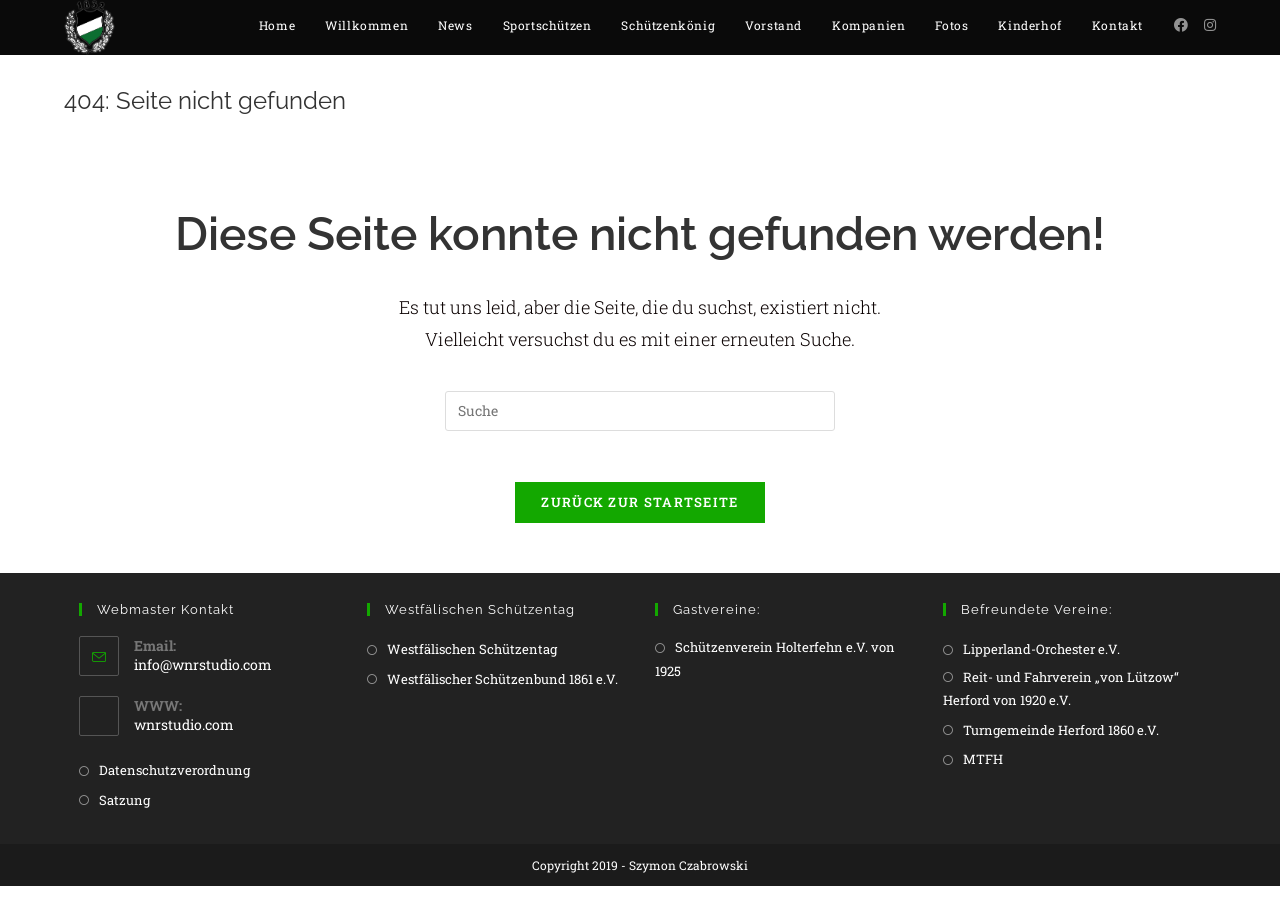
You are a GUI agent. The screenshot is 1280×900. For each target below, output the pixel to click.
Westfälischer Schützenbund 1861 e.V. (502, 693)
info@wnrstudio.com (203, 678)
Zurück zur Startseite (639, 516)
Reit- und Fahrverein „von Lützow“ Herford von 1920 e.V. (1061, 702)
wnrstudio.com (184, 738)
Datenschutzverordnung (174, 784)
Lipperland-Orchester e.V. (1041, 663)
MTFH (983, 773)
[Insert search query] (640, 416)
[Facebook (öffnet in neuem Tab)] (1181, 25)
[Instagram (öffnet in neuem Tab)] (1210, 25)
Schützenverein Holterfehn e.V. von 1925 (775, 672)
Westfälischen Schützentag (472, 663)
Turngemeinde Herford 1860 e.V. (1061, 743)
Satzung (124, 813)
